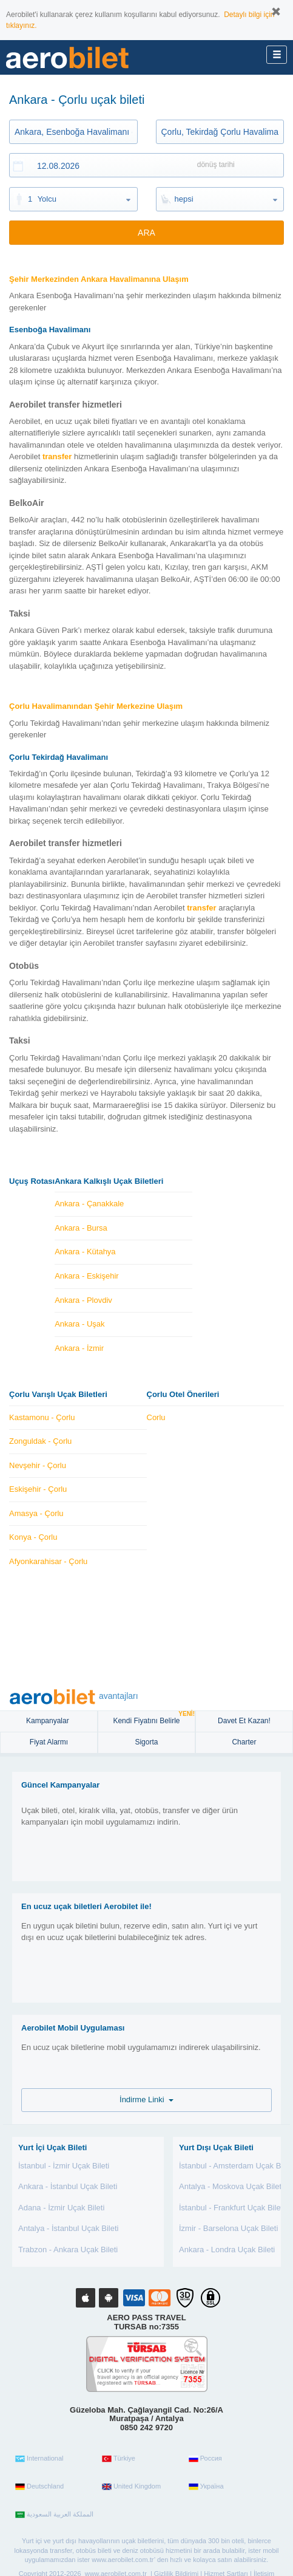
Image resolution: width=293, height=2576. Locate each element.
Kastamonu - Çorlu (42, 1417)
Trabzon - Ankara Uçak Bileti (68, 2249)
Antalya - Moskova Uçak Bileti (231, 2186)
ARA (146, 232)
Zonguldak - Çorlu (40, 1441)
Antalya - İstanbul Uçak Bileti (68, 2228)
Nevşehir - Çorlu (37, 1465)
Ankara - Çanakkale (89, 1203)
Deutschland (39, 2487)
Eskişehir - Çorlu (38, 1489)
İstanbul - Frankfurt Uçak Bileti (232, 2207)
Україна (206, 2487)
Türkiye (118, 2459)
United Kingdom (131, 2487)
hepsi (184, 198)
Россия (205, 2459)
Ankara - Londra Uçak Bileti (227, 2249)
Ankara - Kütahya (85, 1251)
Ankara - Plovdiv (83, 1300)
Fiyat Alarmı (49, 1742)
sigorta (146, 1742)
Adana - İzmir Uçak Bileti (61, 2207)
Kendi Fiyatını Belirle (154, 1718)
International (39, 2459)
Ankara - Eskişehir (86, 1275)
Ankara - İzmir (79, 1348)
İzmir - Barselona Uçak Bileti (228, 2228)
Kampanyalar (48, 1721)
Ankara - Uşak (79, 1323)
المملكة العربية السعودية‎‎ (54, 2515)
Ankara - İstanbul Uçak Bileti (67, 2186)
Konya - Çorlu (33, 1537)
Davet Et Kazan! (244, 1721)
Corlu (156, 1417)
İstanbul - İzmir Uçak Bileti (63, 2165)
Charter (244, 1742)
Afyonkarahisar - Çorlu (48, 1561)
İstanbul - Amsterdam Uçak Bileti (236, 2165)
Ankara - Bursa (81, 1227)
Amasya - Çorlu (36, 1513)
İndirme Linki (146, 2099)
